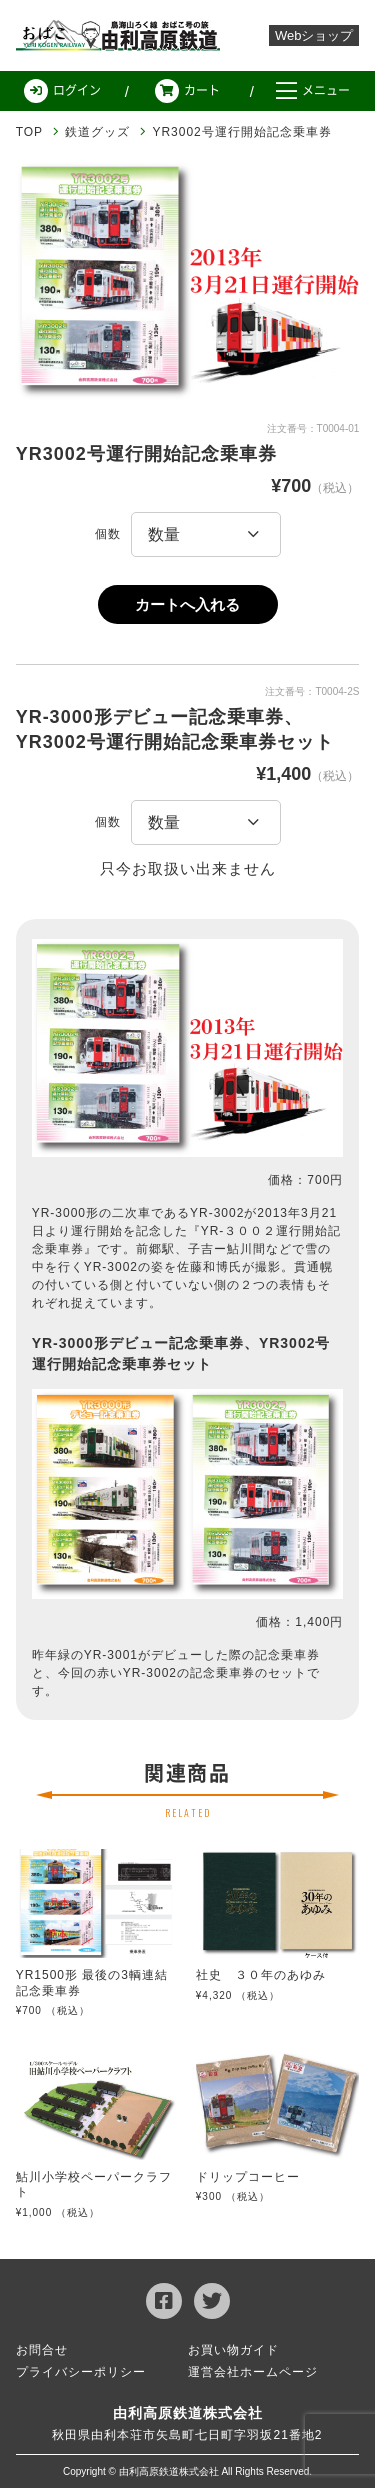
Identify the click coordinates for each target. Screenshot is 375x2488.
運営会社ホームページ (253, 2372)
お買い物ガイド (233, 2350)
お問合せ (42, 2350)
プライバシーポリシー (81, 2372)
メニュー (313, 91)
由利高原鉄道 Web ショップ (120, 36)
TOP (29, 132)
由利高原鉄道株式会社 (188, 2413)
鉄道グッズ (97, 132)
